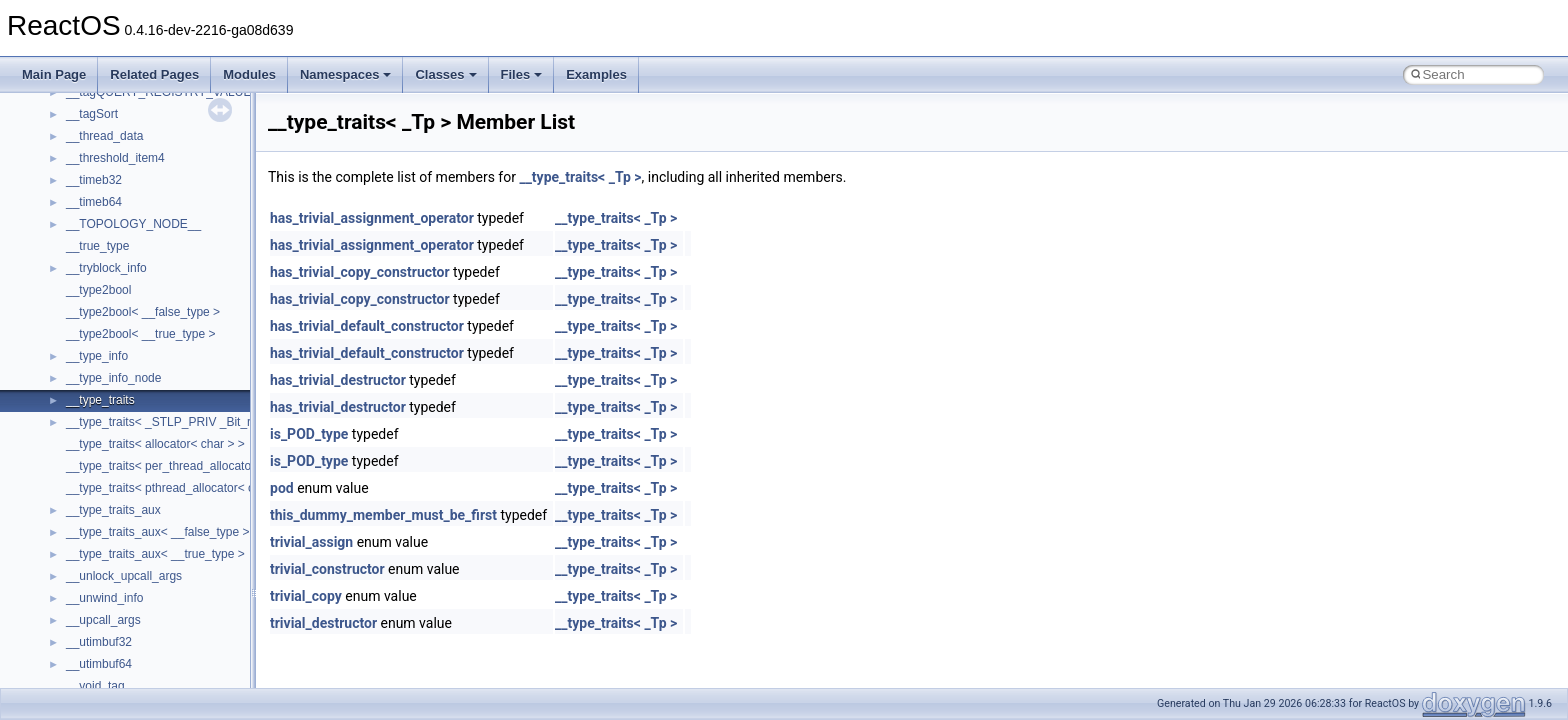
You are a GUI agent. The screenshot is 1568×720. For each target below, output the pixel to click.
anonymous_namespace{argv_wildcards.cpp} (186, 635)
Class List (76, 503)
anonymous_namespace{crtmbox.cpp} (168, 679)
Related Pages (154, 74)
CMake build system (88, 195)
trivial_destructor (323, 623)
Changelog (63, 151)
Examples (596, 74)
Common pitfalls (77, 217)
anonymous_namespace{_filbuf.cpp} (162, 613)
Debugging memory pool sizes (114, 239)
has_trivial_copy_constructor (360, 272)
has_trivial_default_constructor (367, 326)
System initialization (86, 305)
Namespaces (346, 74)
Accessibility (98, 591)
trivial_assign (311, 542)
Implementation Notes (92, 371)
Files (522, 74)
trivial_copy (306, 596)
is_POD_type (309, 434)
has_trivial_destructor (338, 380)
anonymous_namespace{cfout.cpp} (159, 657)
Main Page (54, 74)
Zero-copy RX (71, 283)
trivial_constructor (327, 569)
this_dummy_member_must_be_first (383, 515)
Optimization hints (81, 349)
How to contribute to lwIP (100, 173)
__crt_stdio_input (111, 525)
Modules (249, 74)
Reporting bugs (74, 261)
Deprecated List (76, 415)
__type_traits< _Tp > (580, 177)
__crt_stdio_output (115, 547)
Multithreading (71, 327)
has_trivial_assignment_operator (372, 218)
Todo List (58, 393)
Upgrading (61, 129)
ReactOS (42, 107)
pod (282, 488)
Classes (445, 74)
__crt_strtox (97, 569)
